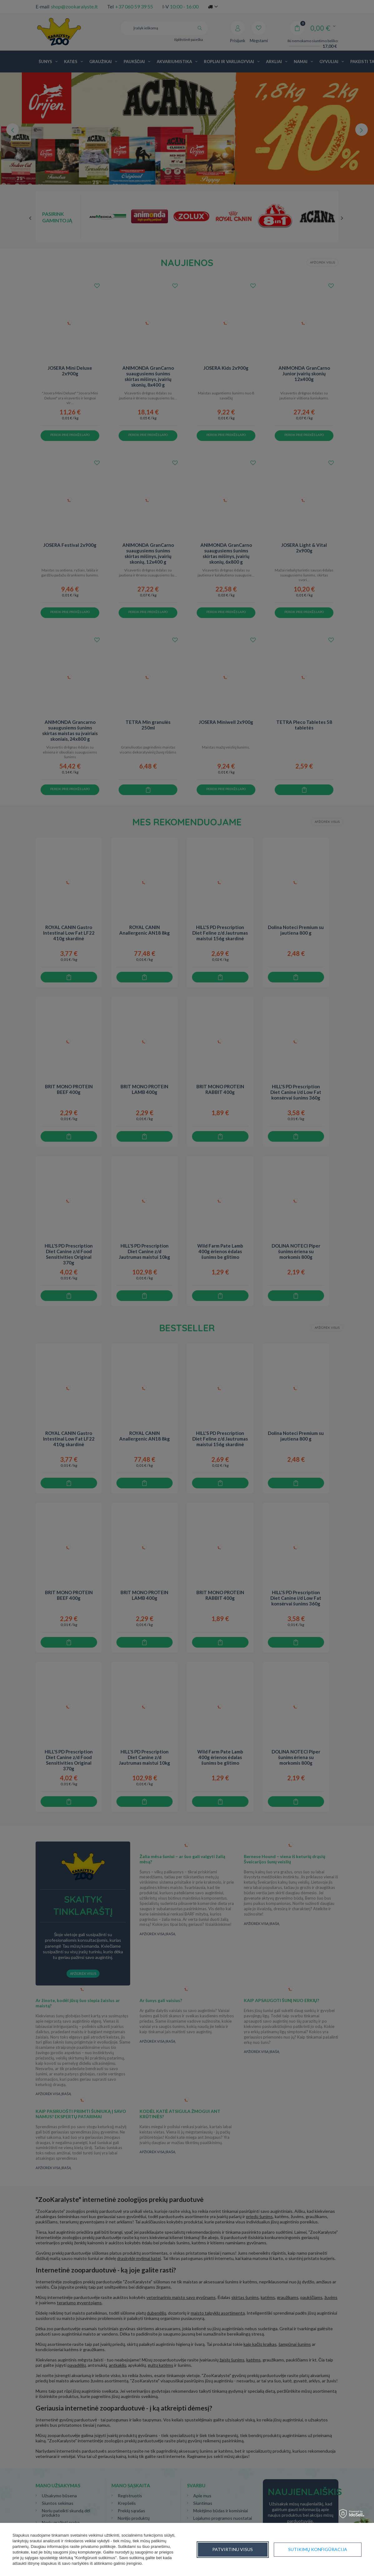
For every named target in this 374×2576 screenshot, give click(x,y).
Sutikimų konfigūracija (241, 2549)
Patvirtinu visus (327, 2549)
